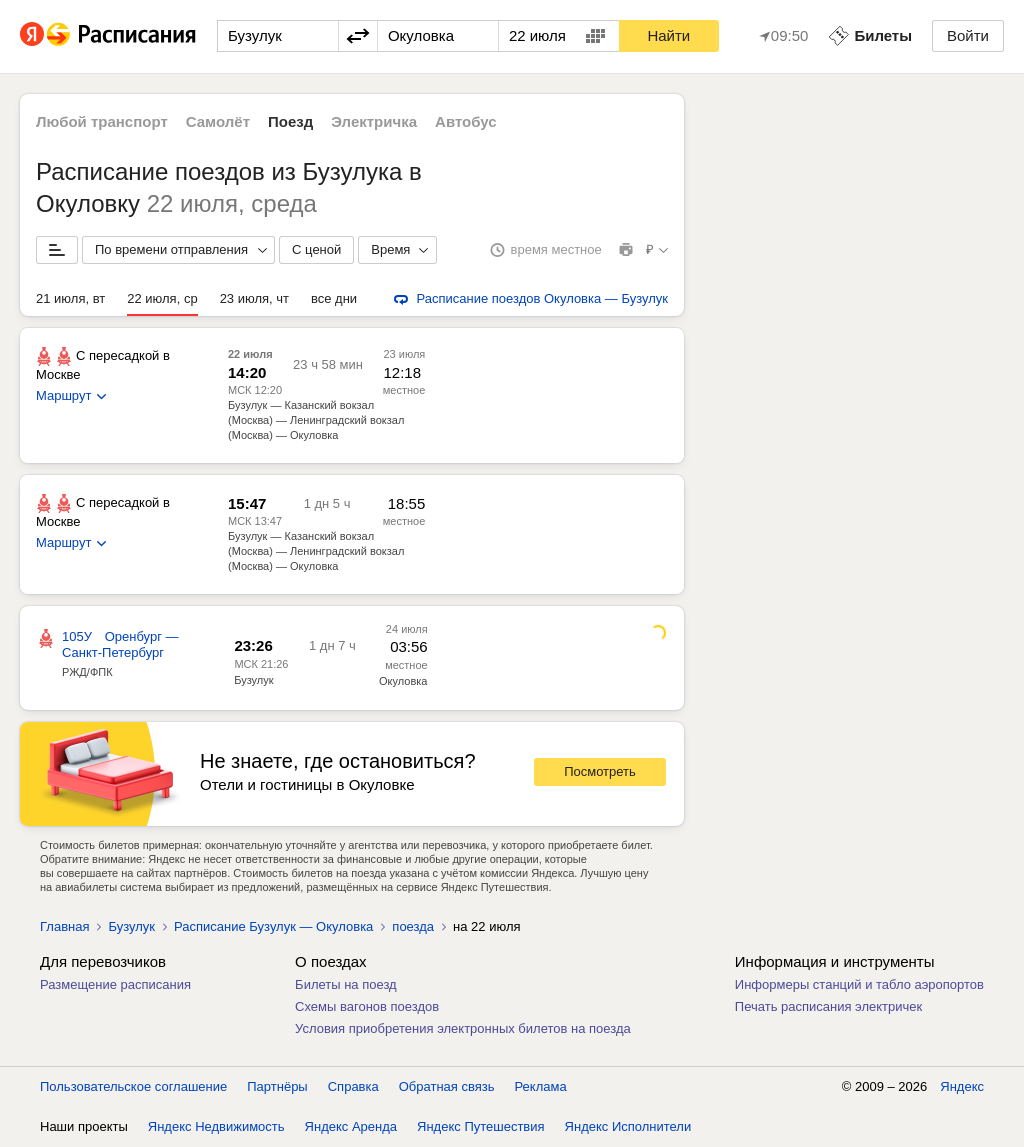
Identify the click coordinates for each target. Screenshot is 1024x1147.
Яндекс (962, 1086)
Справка (353, 1086)
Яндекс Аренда (351, 1126)
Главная (64, 926)
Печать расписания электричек (828, 1006)
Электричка (374, 121)
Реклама (541, 1086)
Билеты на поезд (346, 984)
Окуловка (403, 681)
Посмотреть (600, 771)
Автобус (466, 121)
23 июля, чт (254, 298)
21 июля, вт (70, 298)
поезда (413, 926)
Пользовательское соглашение (133, 1086)
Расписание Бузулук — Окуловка (273, 926)
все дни (334, 298)
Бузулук (253, 680)
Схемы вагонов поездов (367, 1006)
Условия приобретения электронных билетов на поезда (463, 1028)
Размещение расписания (115, 984)
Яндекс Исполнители (628, 1126)
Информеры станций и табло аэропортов (859, 984)
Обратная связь (447, 1086)
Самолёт (218, 121)
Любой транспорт (102, 121)
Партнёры (277, 1086)
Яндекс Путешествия (481, 1126)
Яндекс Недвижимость (216, 1126)
